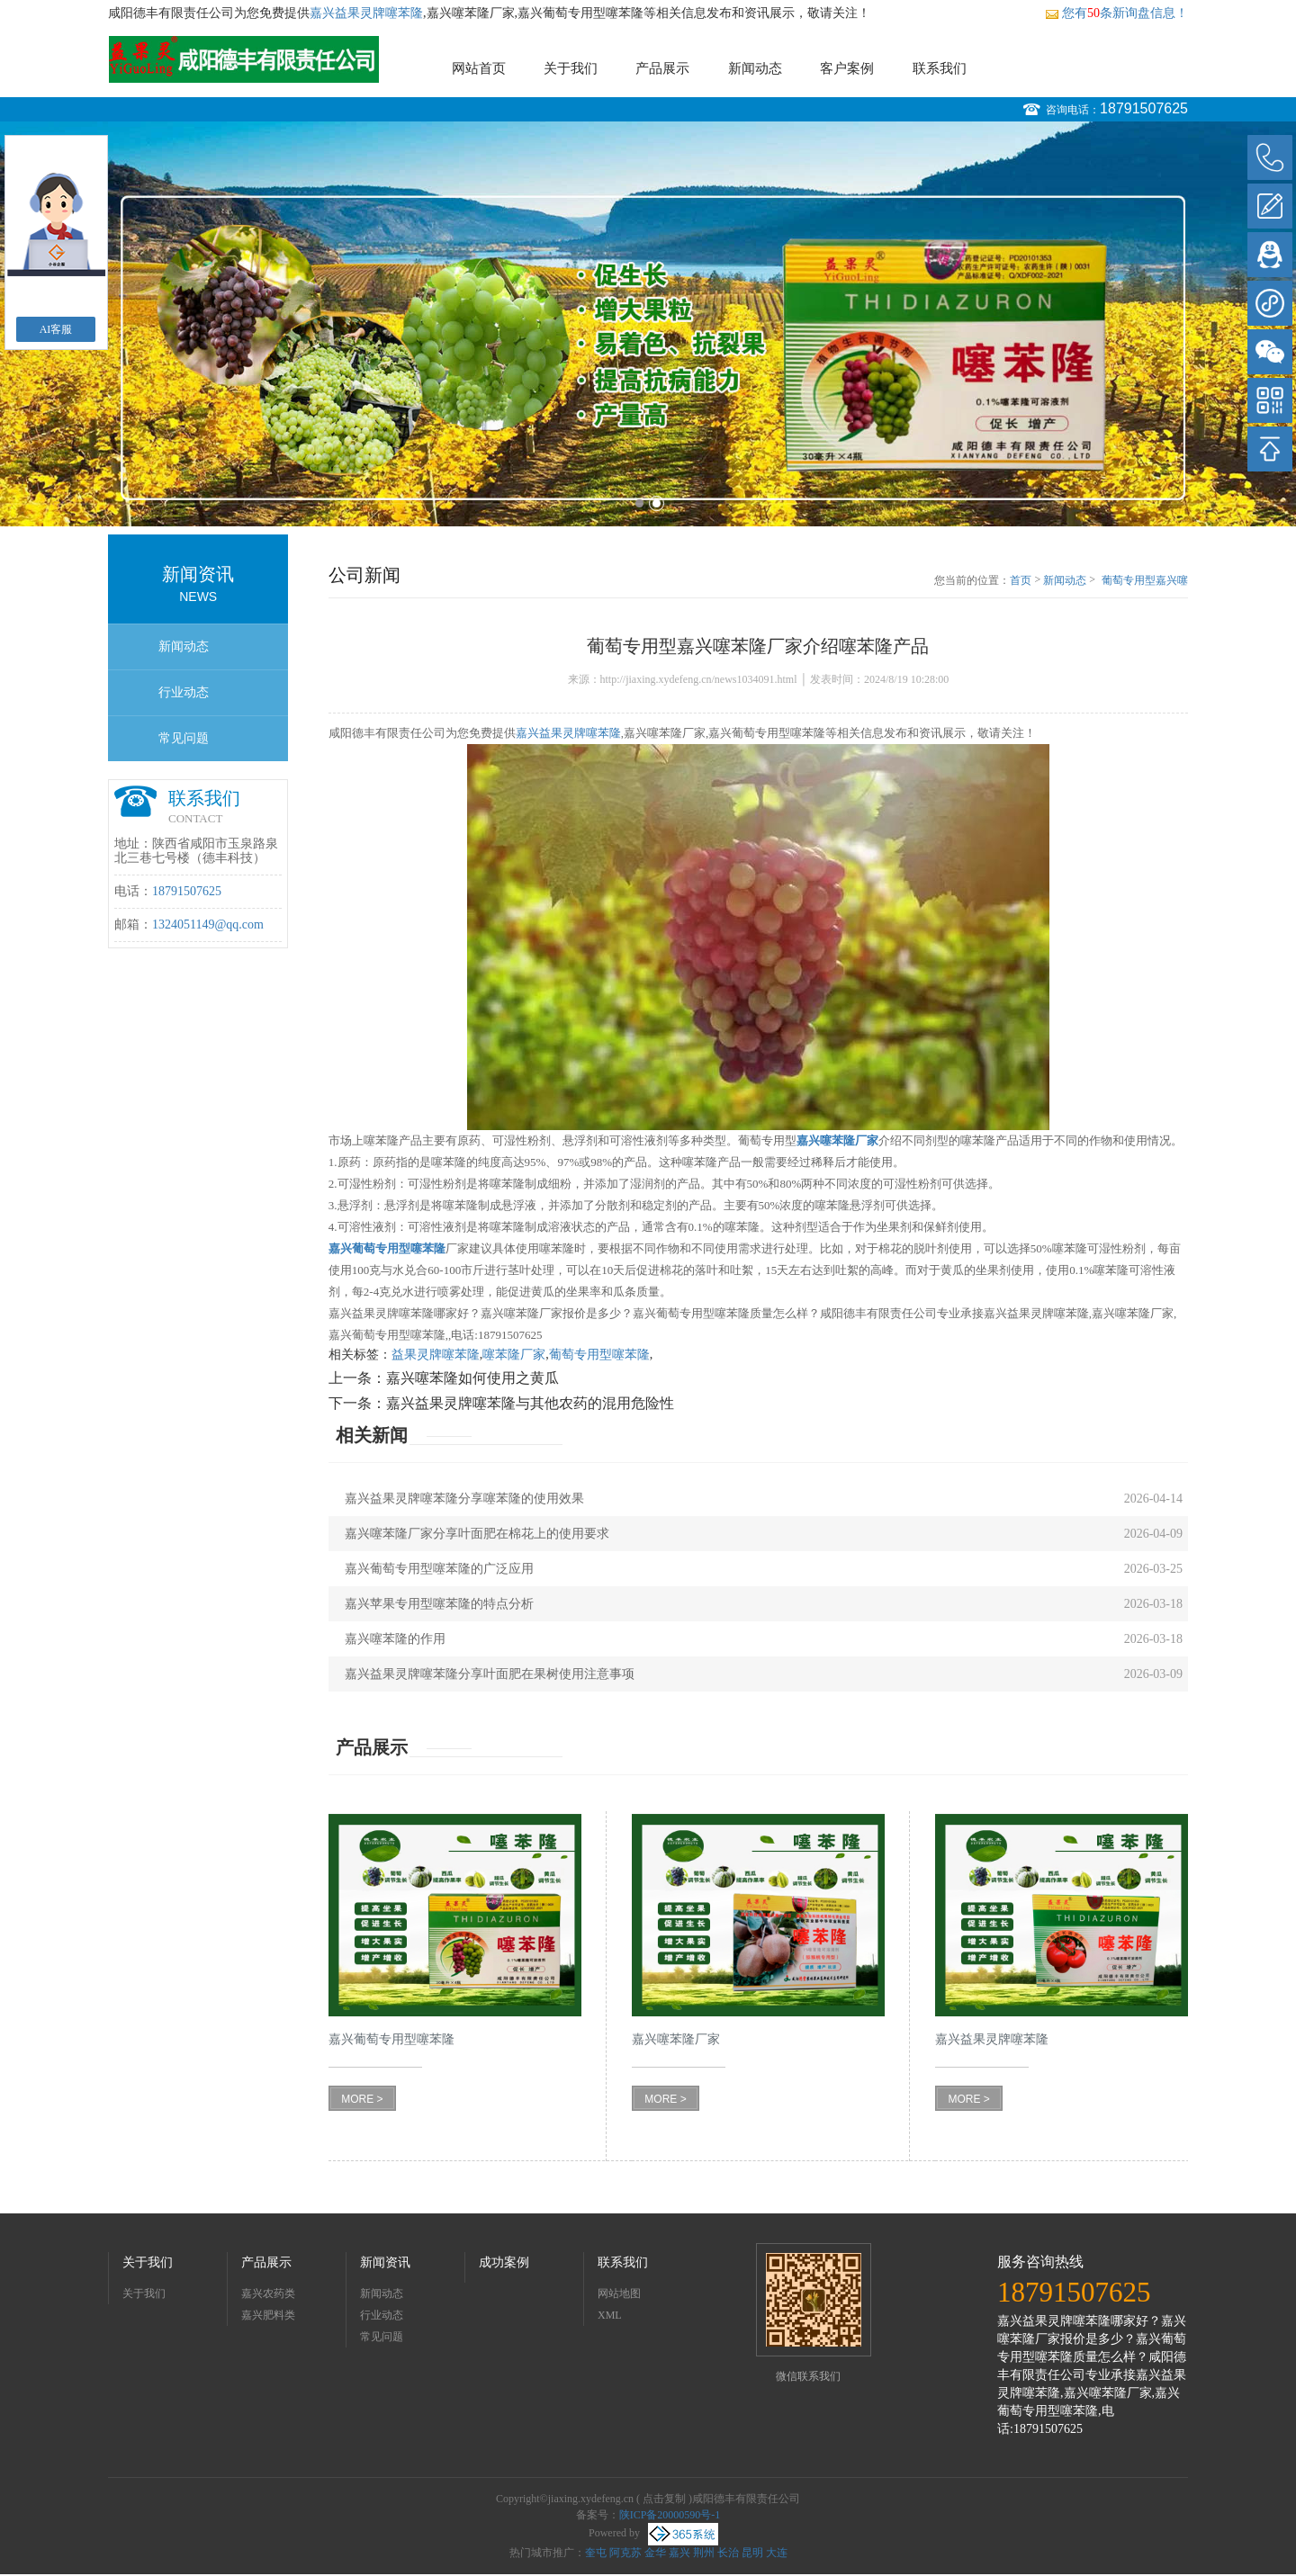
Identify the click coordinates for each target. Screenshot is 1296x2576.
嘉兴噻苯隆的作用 (395, 1639)
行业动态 (183, 692)
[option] (648, 323)
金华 (655, 2552)
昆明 (752, 2552)
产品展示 (662, 68)
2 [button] (656, 503)
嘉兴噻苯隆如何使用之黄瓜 (472, 1378)
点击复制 (664, 2498)
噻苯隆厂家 (513, 1354)
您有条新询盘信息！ (1116, 13)
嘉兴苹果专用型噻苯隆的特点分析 (439, 1604)
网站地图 (619, 2293)
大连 (777, 2552)
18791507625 (1144, 108)
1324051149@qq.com (208, 924)
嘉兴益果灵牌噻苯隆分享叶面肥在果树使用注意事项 (489, 1674)
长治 (728, 2552)
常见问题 (183, 738)
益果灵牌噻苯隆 (436, 1354)
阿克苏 (625, 2552)
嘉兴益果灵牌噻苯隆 (366, 13)
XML (610, 2315)
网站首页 (479, 68)
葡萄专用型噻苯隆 (599, 1354)
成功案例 (504, 2262)
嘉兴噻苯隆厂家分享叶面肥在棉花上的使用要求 (477, 1533)
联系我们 (940, 68)
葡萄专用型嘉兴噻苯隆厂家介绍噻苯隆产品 (1145, 581)
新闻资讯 (385, 2262)
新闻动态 (755, 68)
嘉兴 (679, 2552)
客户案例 (847, 68)
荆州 (704, 2552)
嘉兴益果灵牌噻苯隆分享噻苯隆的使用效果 (464, 1498)
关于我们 (571, 68)
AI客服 (56, 329)
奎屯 (596, 2552)
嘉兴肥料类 (268, 2315)
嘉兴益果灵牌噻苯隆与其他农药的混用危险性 (530, 1403)
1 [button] (639, 503)
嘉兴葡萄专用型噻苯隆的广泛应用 (439, 1568)
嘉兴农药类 (268, 2293)
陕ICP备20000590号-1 (670, 2515)
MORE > (361, 2099)
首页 (1020, 580)
